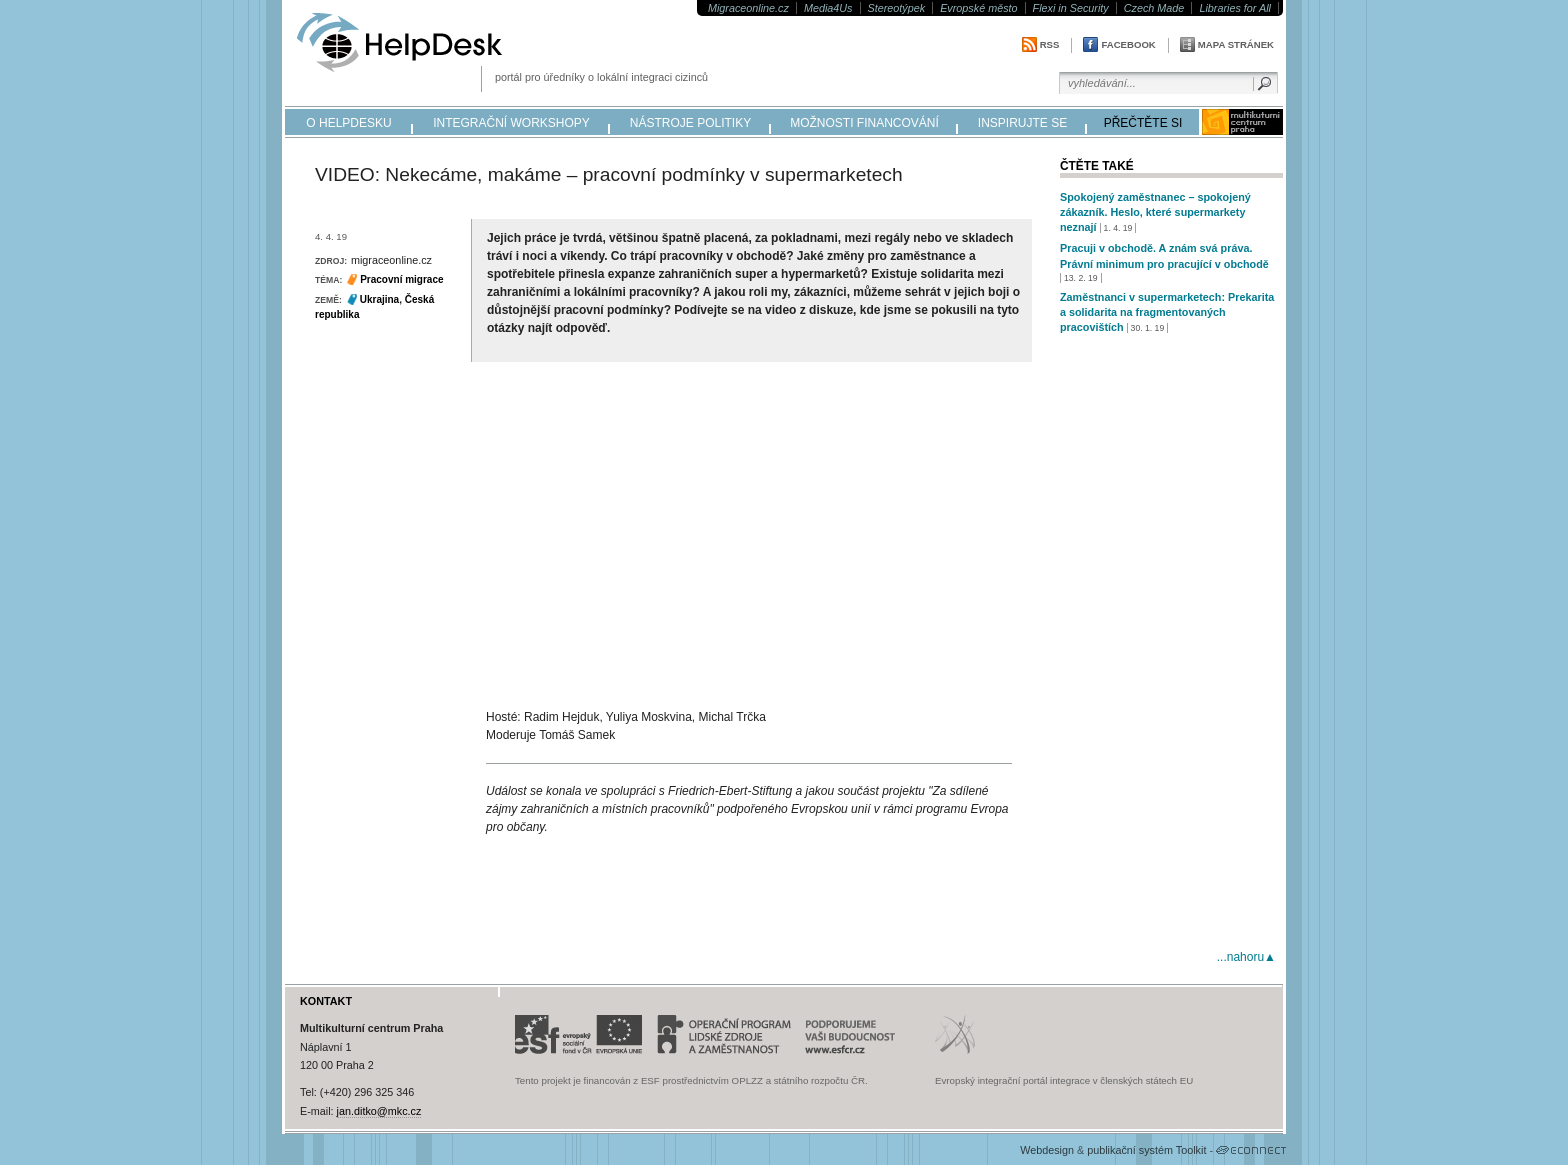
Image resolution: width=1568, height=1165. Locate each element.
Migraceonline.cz (748, 8)
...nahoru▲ (1246, 957)
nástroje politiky (690, 123)
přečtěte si (1143, 123)
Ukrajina (379, 299)
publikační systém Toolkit (1146, 1150)
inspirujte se (1022, 123)
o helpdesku (348, 123)
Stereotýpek (897, 8)
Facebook (1128, 44)
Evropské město (978, 8)
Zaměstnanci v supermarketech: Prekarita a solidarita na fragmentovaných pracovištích (1167, 312)
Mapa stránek (1236, 44)
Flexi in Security (1071, 8)
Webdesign (1047, 1150)
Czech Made (1154, 8)
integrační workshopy (511, 123)
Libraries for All (1235, 8)
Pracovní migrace (401, 279)
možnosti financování (864, 123)
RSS (1050, 44)
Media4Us (828, 8)
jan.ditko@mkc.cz (379, 1111)
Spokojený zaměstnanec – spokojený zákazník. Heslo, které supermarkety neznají (1155, 212)
